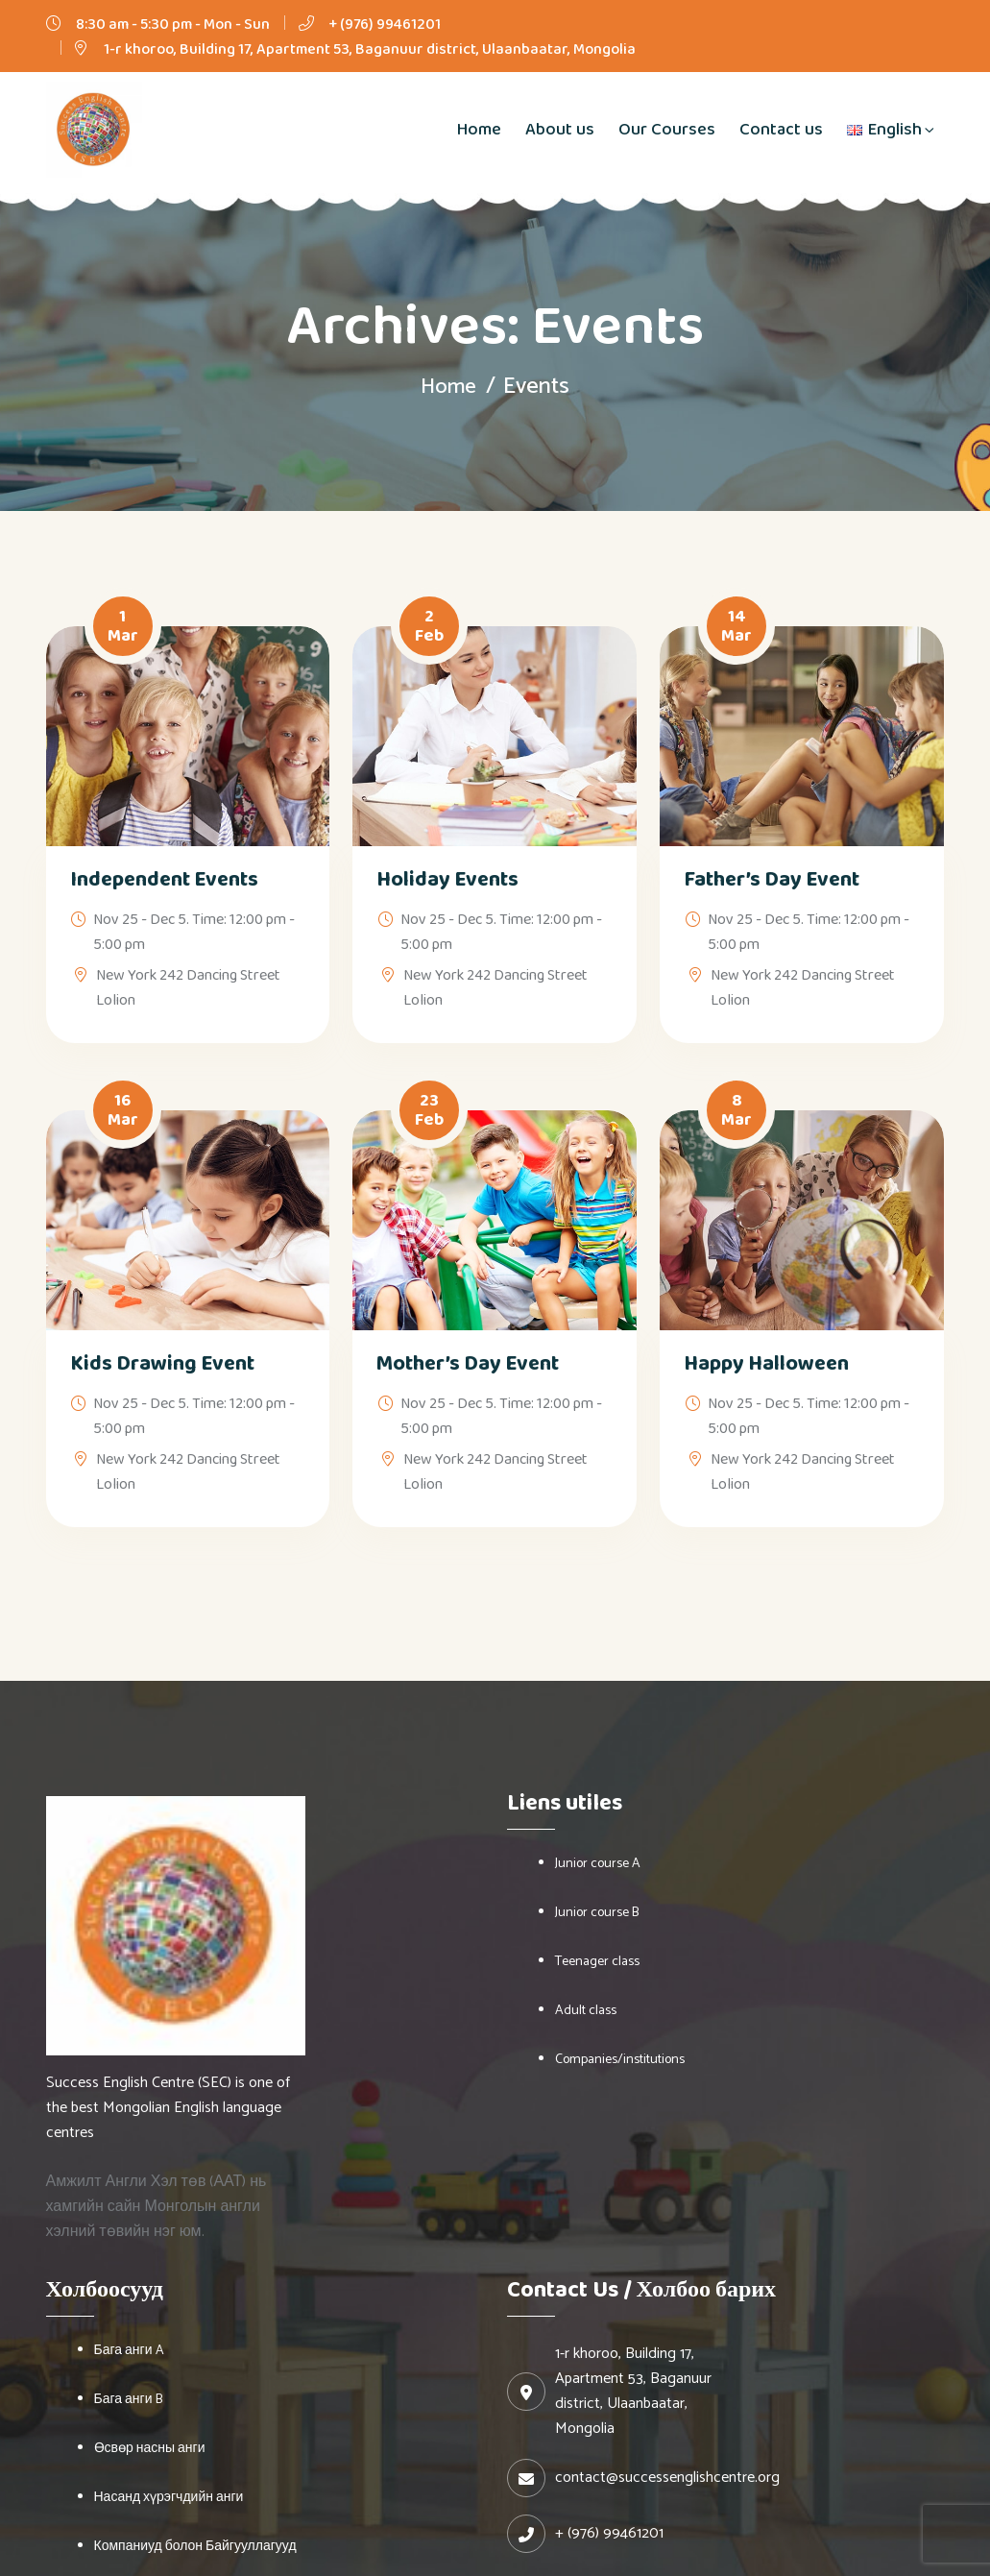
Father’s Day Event (771, 880)
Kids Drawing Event (162, 1364)
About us (559, 129)
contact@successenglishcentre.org (667, 2478)
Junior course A (597, 1864)
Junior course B (597, 1913)
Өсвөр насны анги (149, 2449)
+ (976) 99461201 (384, 24)
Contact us (781, 129)
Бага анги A (129, 2351)
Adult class (585, 2011)
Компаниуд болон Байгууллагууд (195, 2547)
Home (479, 129)
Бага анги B (128, 2400)
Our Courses (666, 129)
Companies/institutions (620, 2060)
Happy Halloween (766, 1364)
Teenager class (597, 1962)
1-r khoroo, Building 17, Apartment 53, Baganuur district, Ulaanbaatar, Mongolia (370, 49)
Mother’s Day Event (467, 1364)
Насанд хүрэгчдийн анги (169, 2498)
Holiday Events (447, 880)
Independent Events (164, 880)
